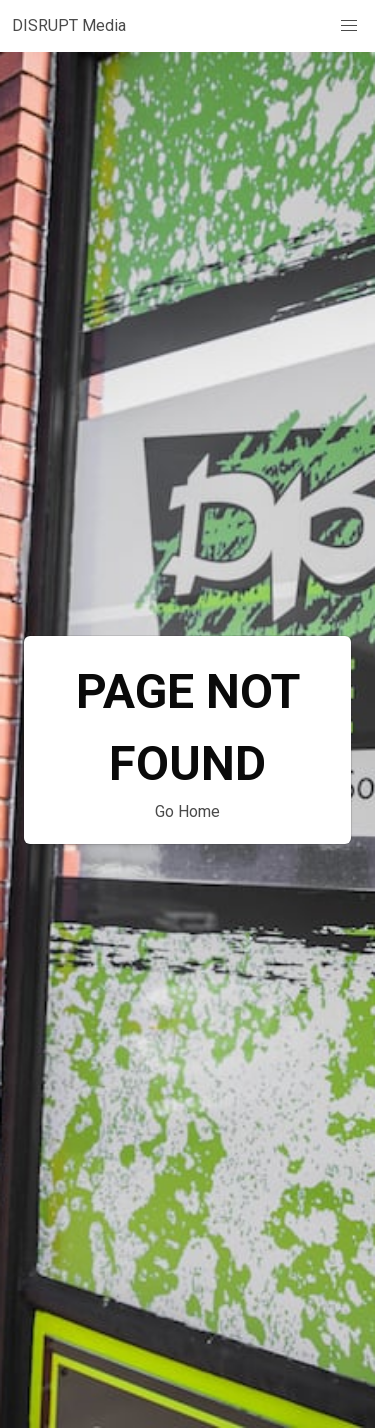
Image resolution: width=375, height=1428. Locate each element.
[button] (349, 26)
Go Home (187, 811)
